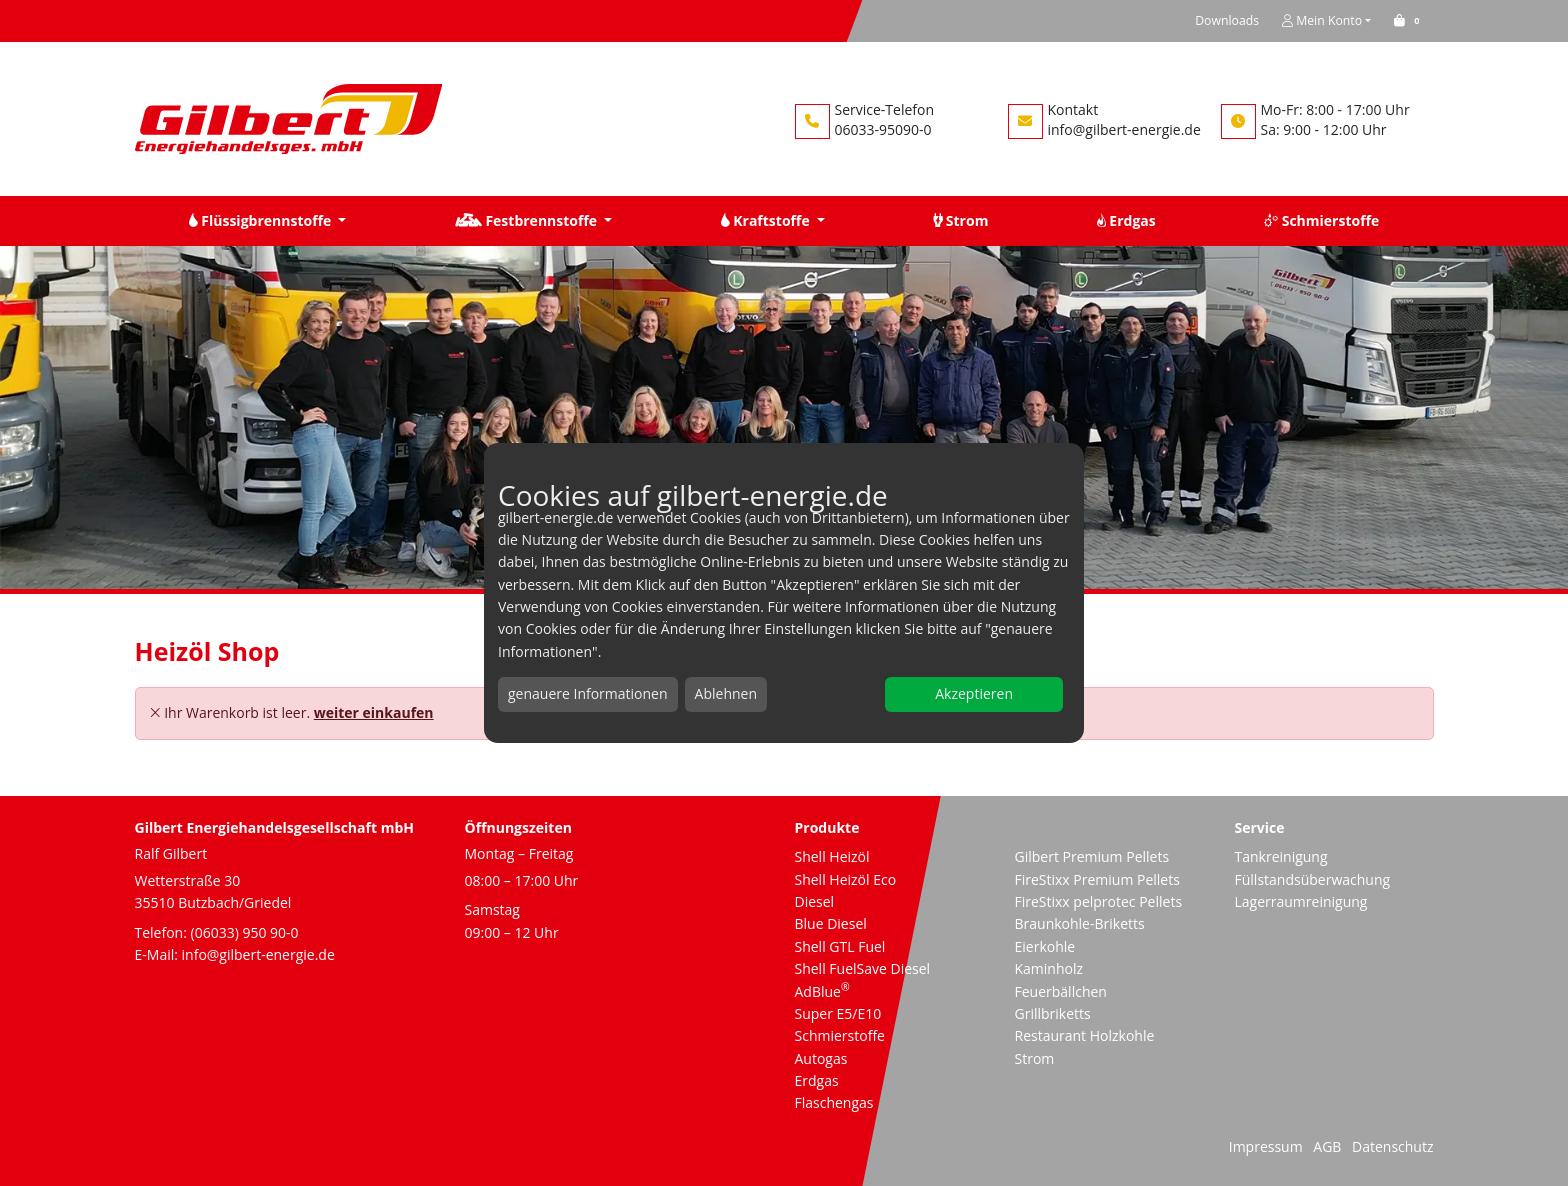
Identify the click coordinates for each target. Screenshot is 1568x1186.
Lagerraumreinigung (1301, 901)
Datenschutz (1392, 1146)
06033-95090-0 (883, 129)
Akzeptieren (974, 693)
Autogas (821, 1058)
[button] (1409, 20)
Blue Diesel (831, 923)
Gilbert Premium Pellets (1092, 856)
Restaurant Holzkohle (1085, 1035)
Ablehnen (726, 693)
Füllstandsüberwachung (1313, 879)
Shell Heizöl (832, 856)
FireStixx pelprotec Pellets (1099, 901)
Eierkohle (1045, 946)
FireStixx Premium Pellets (1097, 879)
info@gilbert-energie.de (1124, 129)
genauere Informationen (588, 693)
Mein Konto (1322, 20)
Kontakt (1073, 109)
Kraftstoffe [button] (767, 220)
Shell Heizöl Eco (846, 879)
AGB (1327, 1146)
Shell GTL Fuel (840, 946)
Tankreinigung (1281, 856)
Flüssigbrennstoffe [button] (262, 220)
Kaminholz (1049, 968)
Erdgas (817, 1080)
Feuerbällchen (1061, 991)
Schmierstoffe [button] (1321, 220)
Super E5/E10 (838, 1013)
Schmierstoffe (840, 1035)
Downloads (1227, 20)
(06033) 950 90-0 (245, 932)
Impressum (1266, 1146)
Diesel (815, 901)
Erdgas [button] (1126, 220)
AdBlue (822, 991)
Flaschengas (834, 1102)
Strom (1035, 1058)
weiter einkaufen (374, 712)
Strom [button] (960, 220)
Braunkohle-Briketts (1080, 923)
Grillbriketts (1053, 1013)
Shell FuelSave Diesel (863, 968)
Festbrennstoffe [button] (528, 220)
